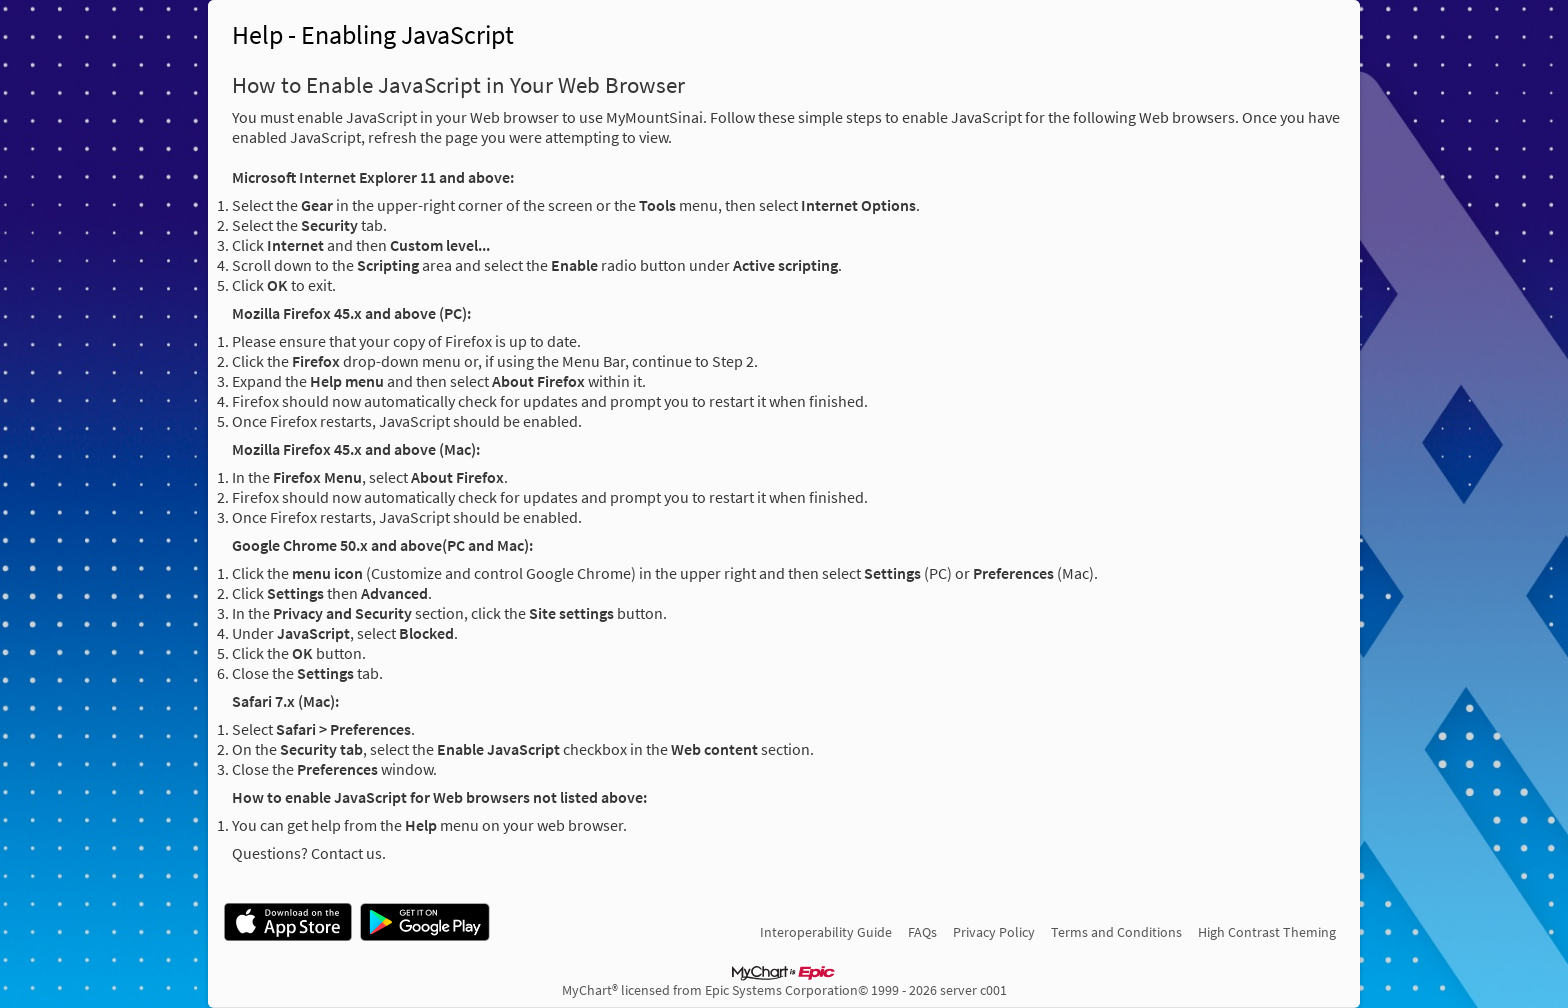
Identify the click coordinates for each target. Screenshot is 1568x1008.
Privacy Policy (994, 932)
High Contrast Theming (1267, 932)
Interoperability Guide (826, 932)
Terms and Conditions (1116, 932)
